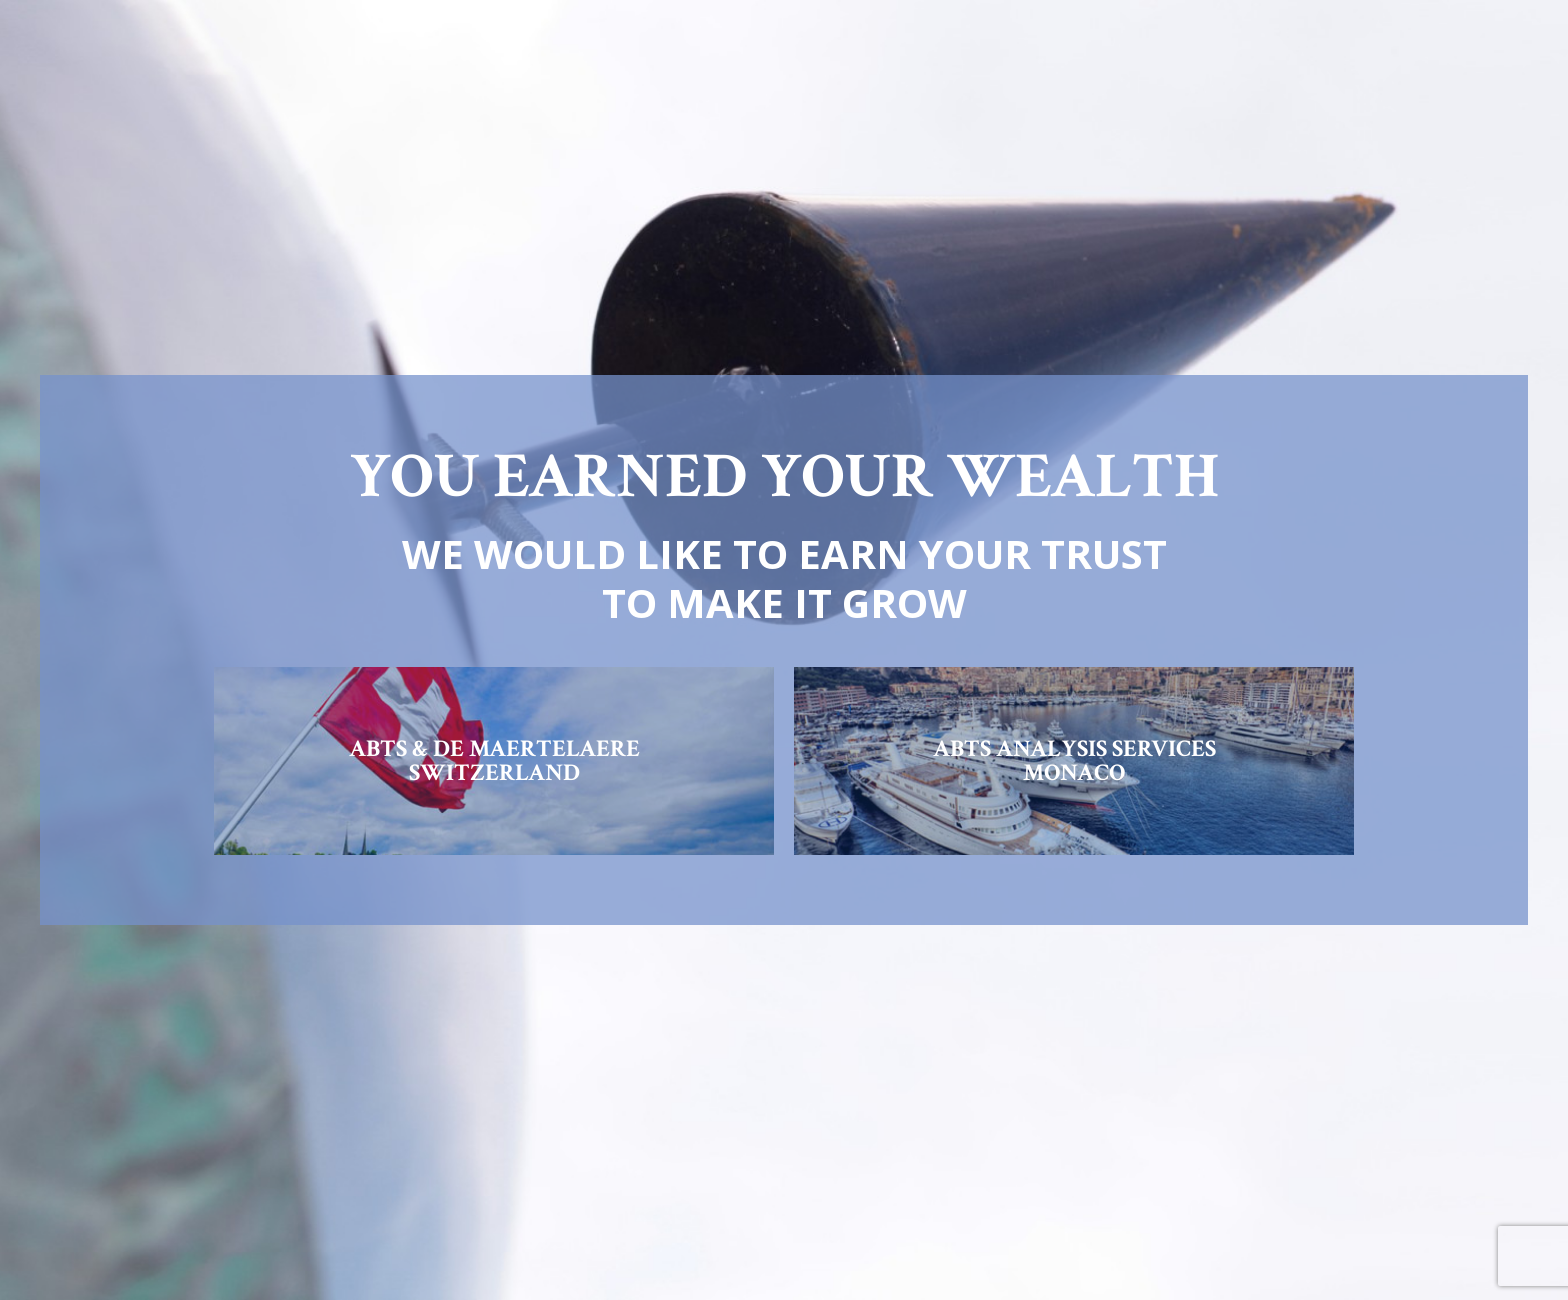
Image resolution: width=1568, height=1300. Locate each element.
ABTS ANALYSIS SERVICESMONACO (1074, 760)
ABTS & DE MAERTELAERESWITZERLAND (494, 760)
